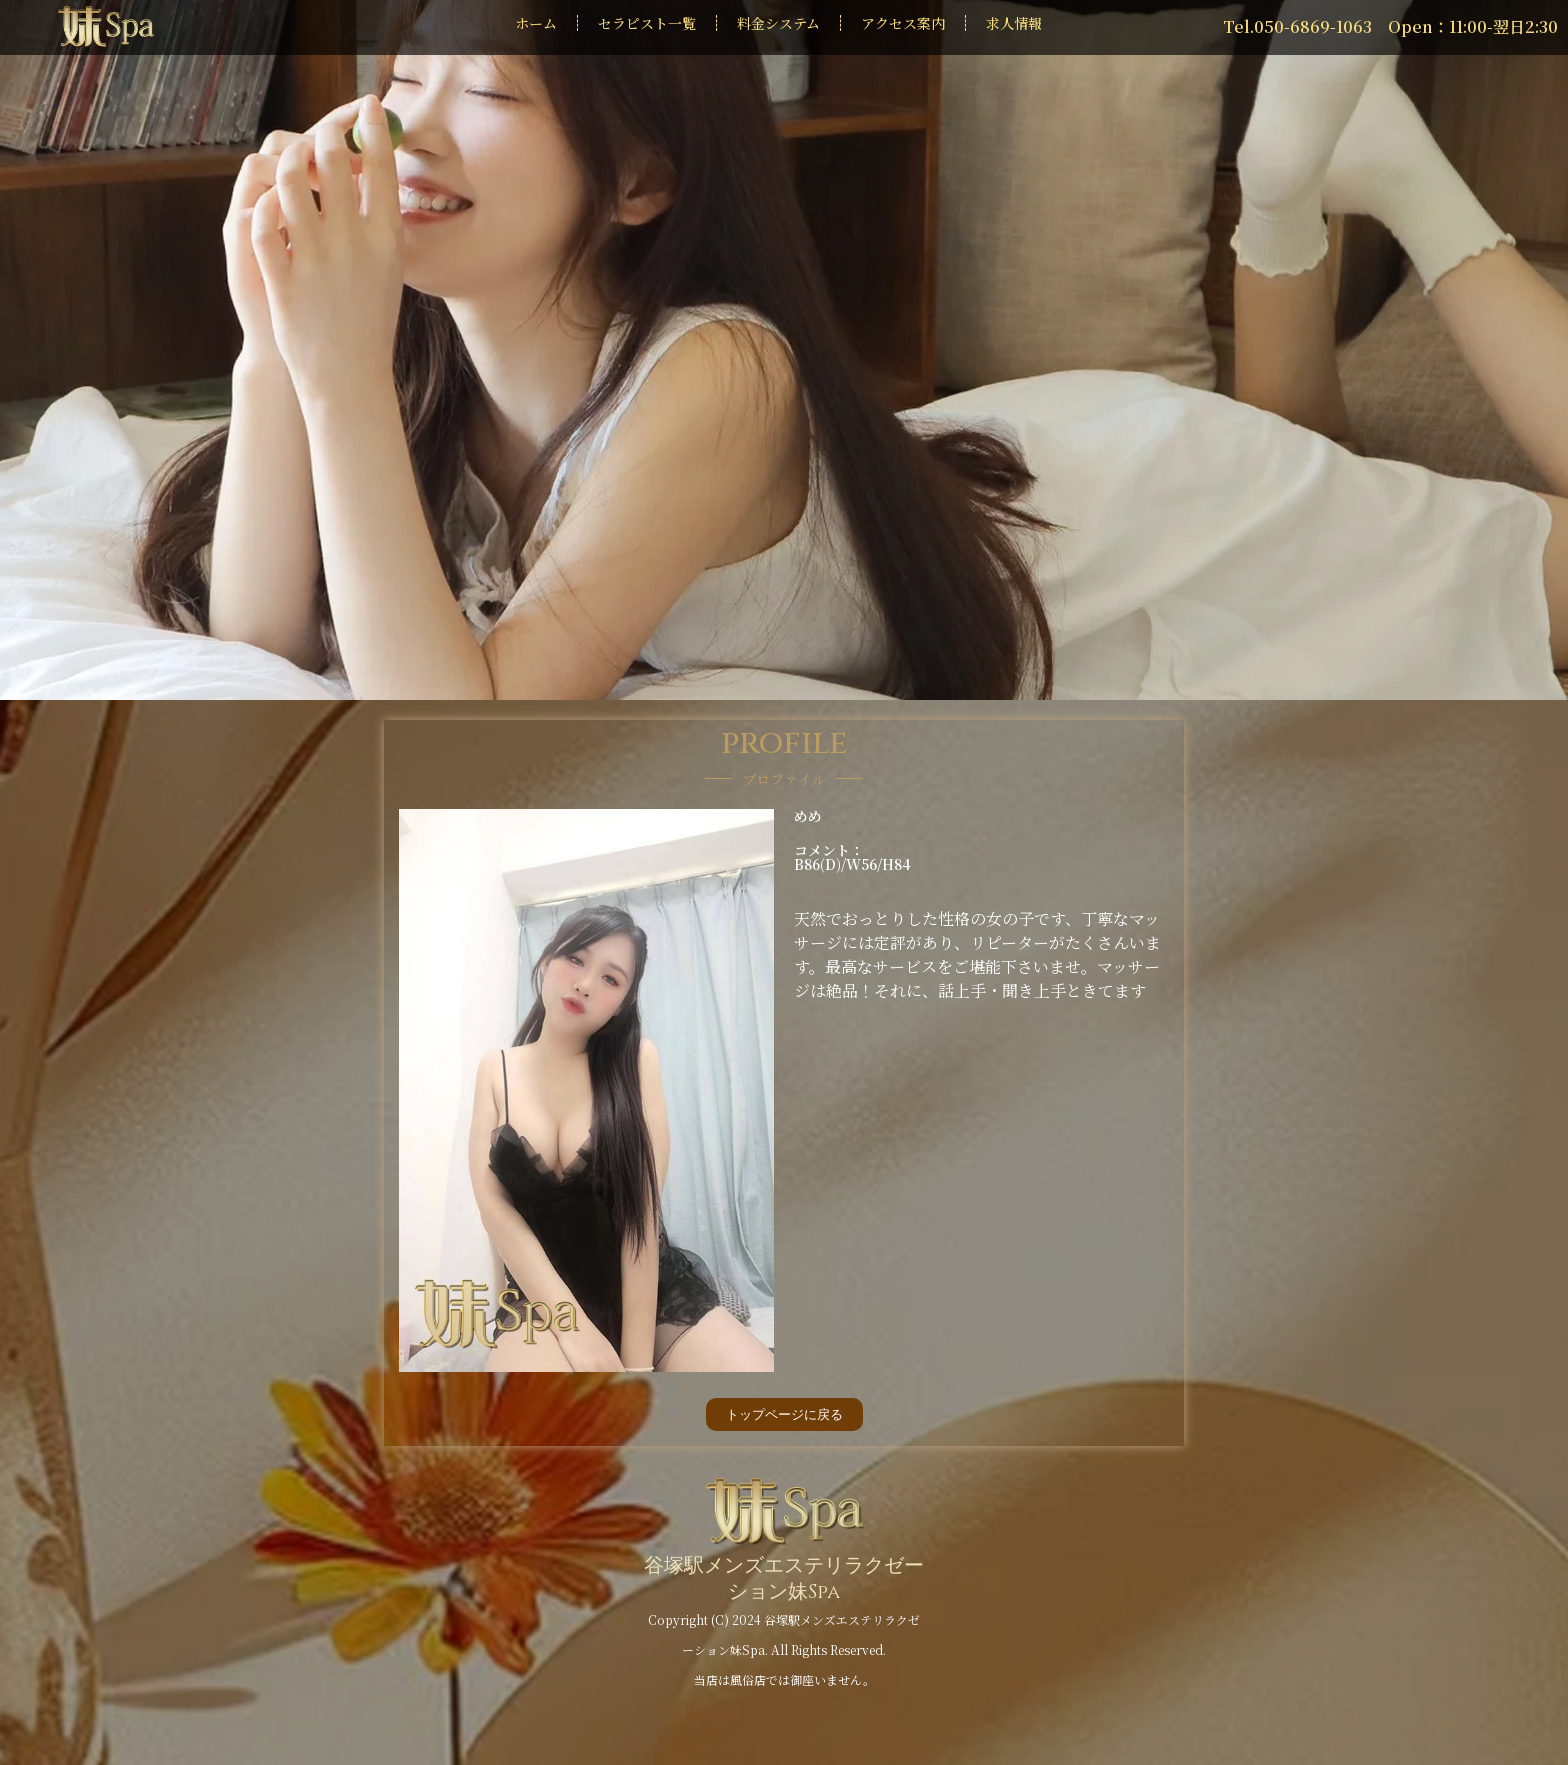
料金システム (778, 23)
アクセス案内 (903, 23)
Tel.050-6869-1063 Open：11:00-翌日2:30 (1390, 26)
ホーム (536, 23)
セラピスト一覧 (647, 23)
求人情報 (1014, 23)
